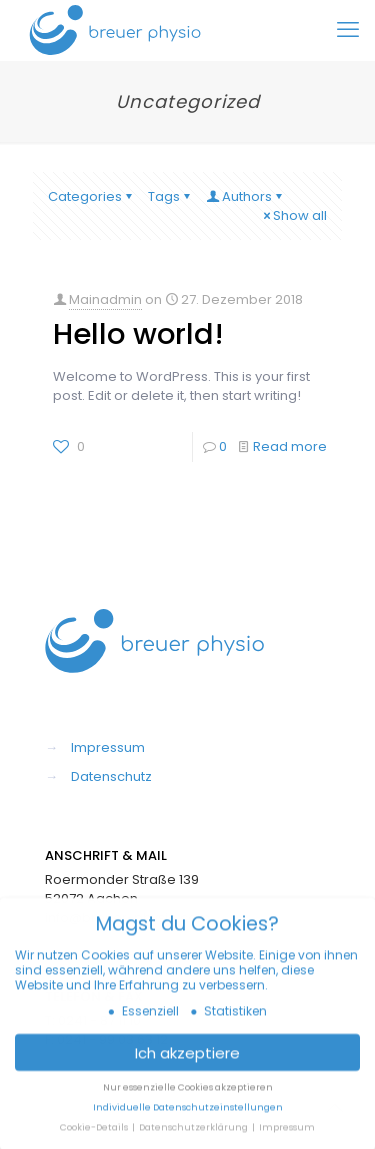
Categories (91, 196)
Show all (293, 215)
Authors (245, 196)
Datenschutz (111, 776)
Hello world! (138, 334)
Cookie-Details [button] (95, 1133)
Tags (170, 196)
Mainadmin (105, 299)
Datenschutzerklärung (194, 1133)
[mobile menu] (348, 30)
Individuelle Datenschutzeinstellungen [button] (188, 1113)
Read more (290, 446)
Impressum (108, 747)
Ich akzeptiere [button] (187, 1058)
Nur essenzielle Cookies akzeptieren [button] (188, 1094)
